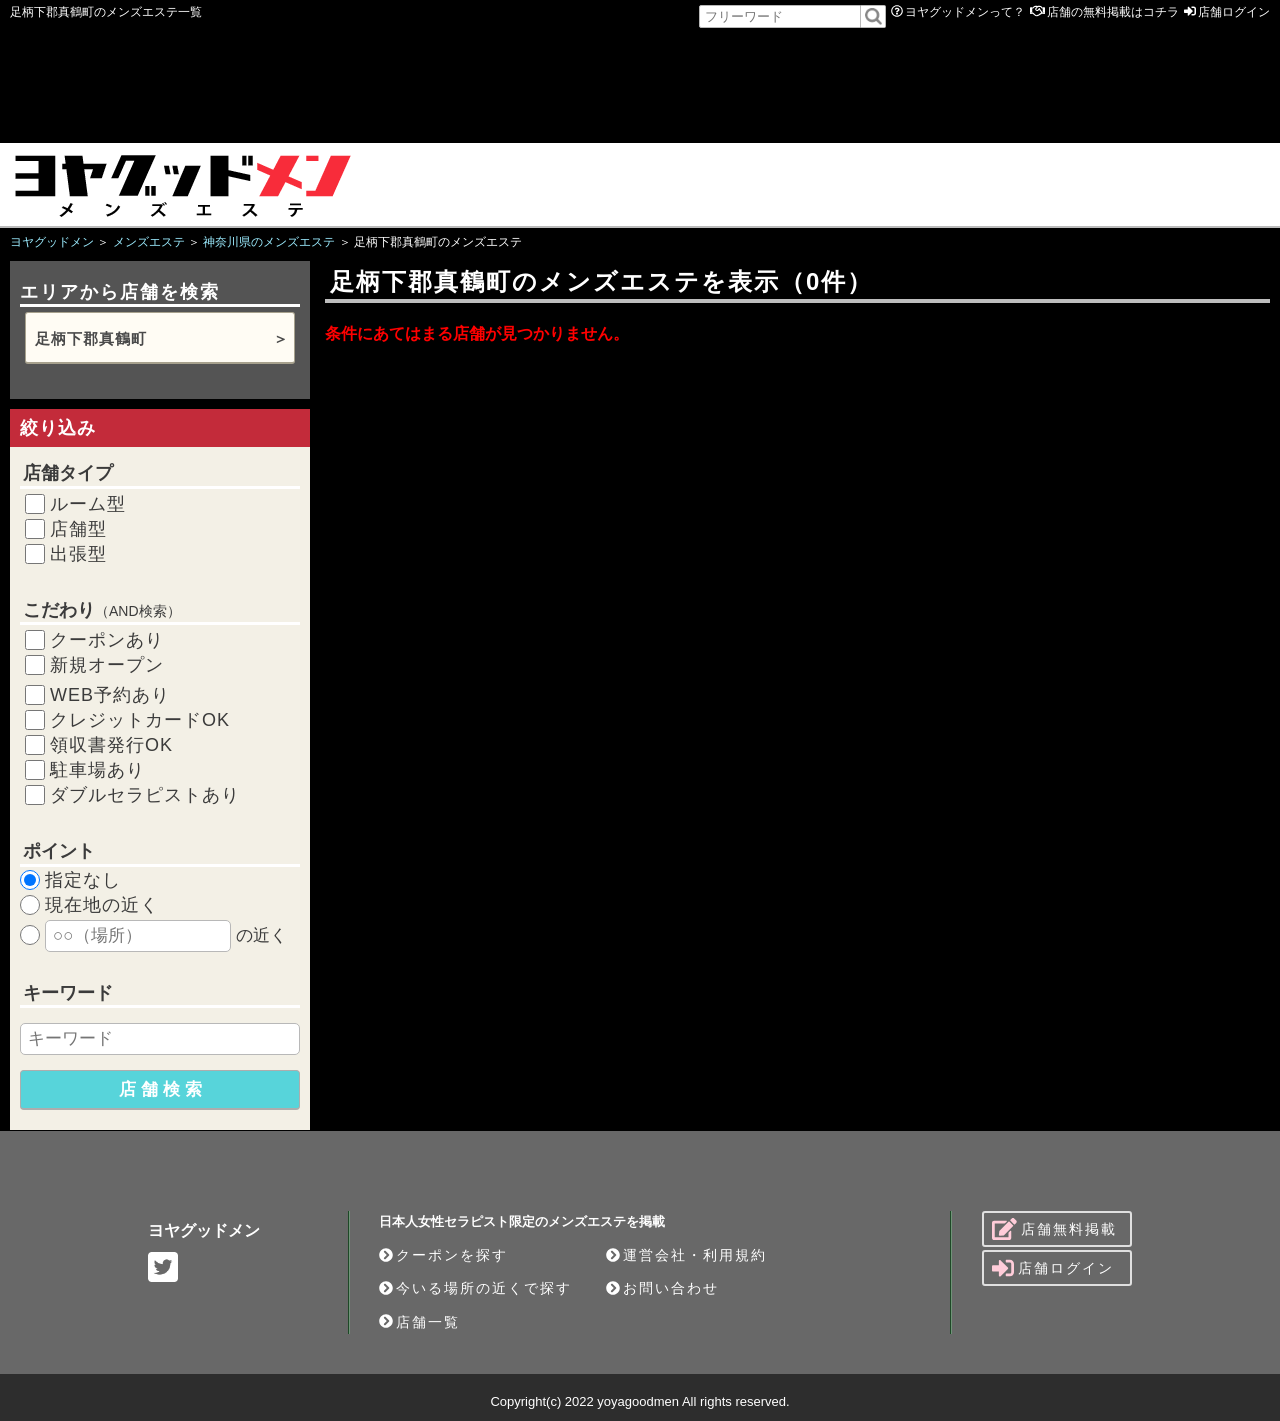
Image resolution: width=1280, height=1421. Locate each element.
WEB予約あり (110, 695)
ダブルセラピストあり (145, 795)
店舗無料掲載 (1054, 1229)
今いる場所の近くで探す (475, 1288)
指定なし (83, 880)
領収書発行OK (111, 745)
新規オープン (107, 665)
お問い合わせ (662, 1288)
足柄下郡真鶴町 (91, 338)
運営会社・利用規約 (686, 1255)
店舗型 (78, 529)
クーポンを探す (443, 1255)
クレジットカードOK (140, 720)
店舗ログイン (1234, 12)
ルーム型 (88, 504)
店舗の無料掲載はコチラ (1113, 12)
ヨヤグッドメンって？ (965, 12)
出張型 (78, 554)
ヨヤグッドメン (204, 1230)
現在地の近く (102, 905)
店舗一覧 (419, 1322)
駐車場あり (97, 770)
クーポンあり (107, 640)
